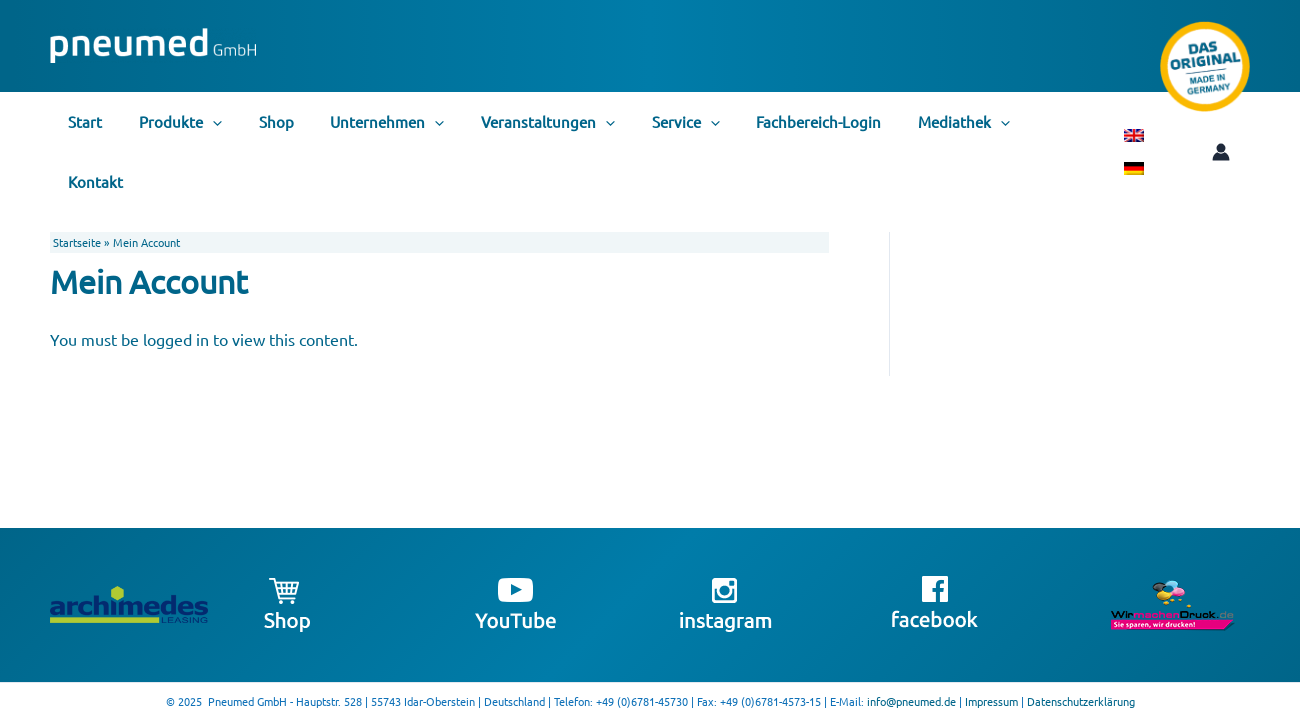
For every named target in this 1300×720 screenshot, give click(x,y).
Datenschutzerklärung (1081, 701)
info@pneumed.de (911, 701)
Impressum (991, 701)
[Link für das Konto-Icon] (1189, 122)
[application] (202, 122)
